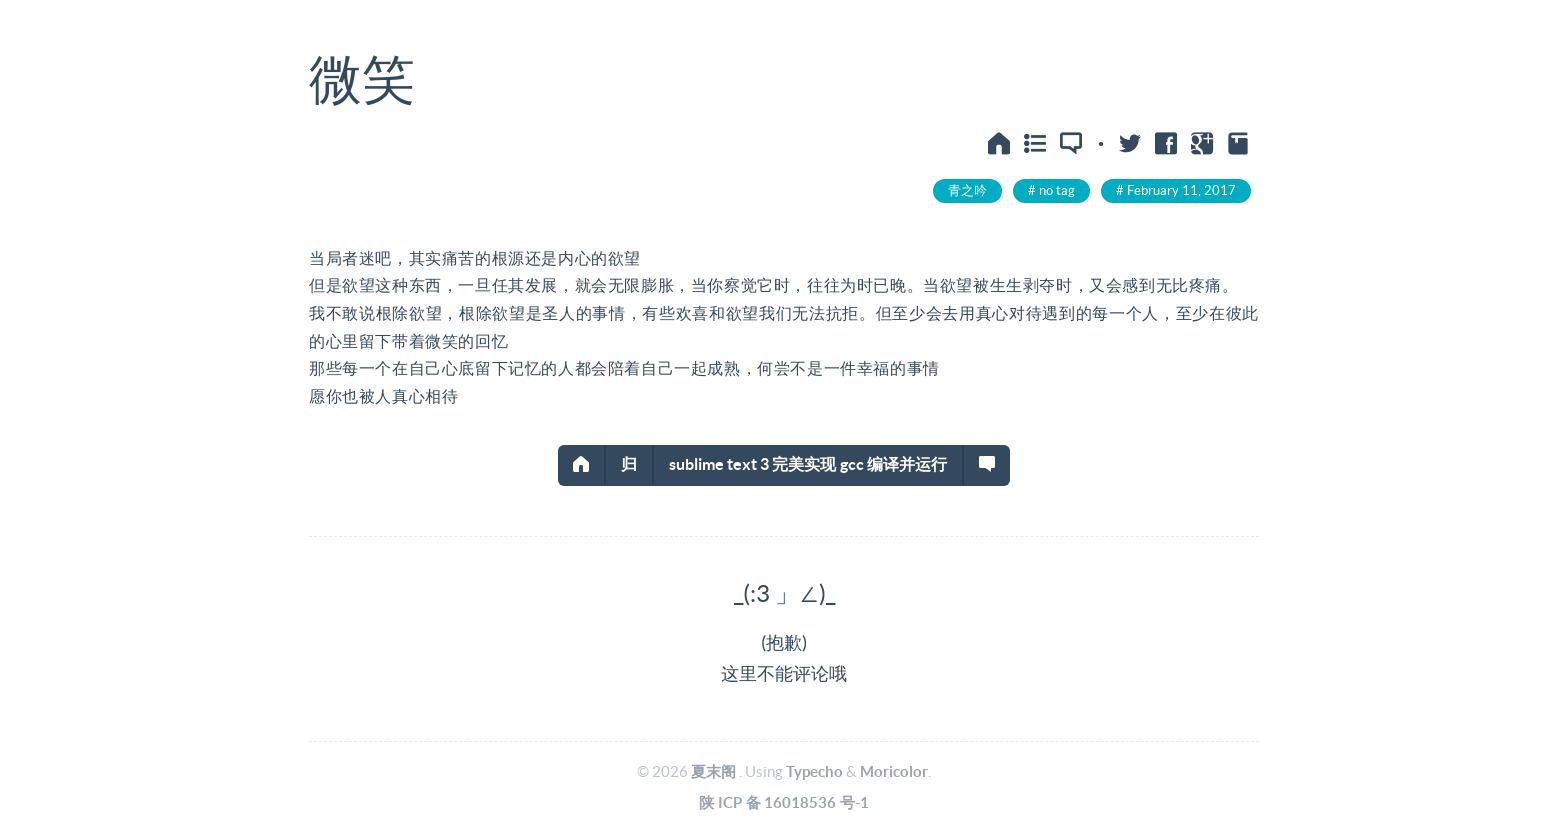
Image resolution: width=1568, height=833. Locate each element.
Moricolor (894, 771)
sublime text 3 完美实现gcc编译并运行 (808, 464)
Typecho (814, 771)
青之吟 (967, 190)
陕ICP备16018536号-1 (784, 802)
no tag (1057, 190)
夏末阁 (713, 771)
